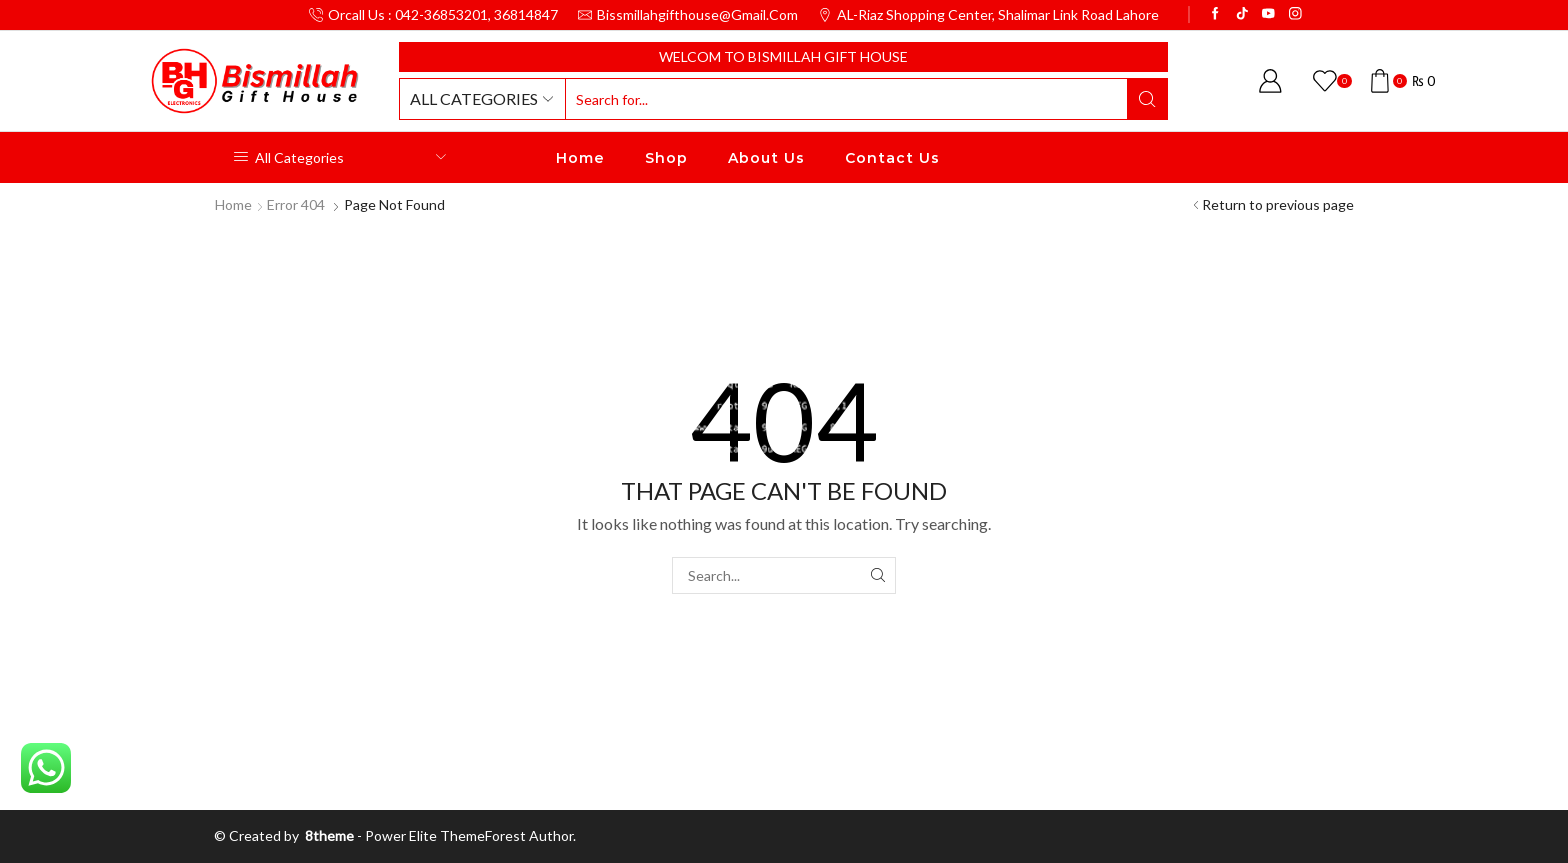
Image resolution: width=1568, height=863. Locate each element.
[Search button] (1147, 99)
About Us (766, 158)
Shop (666, 158)
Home (580, 158)
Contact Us (892, 158)
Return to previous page (1278, 204)
